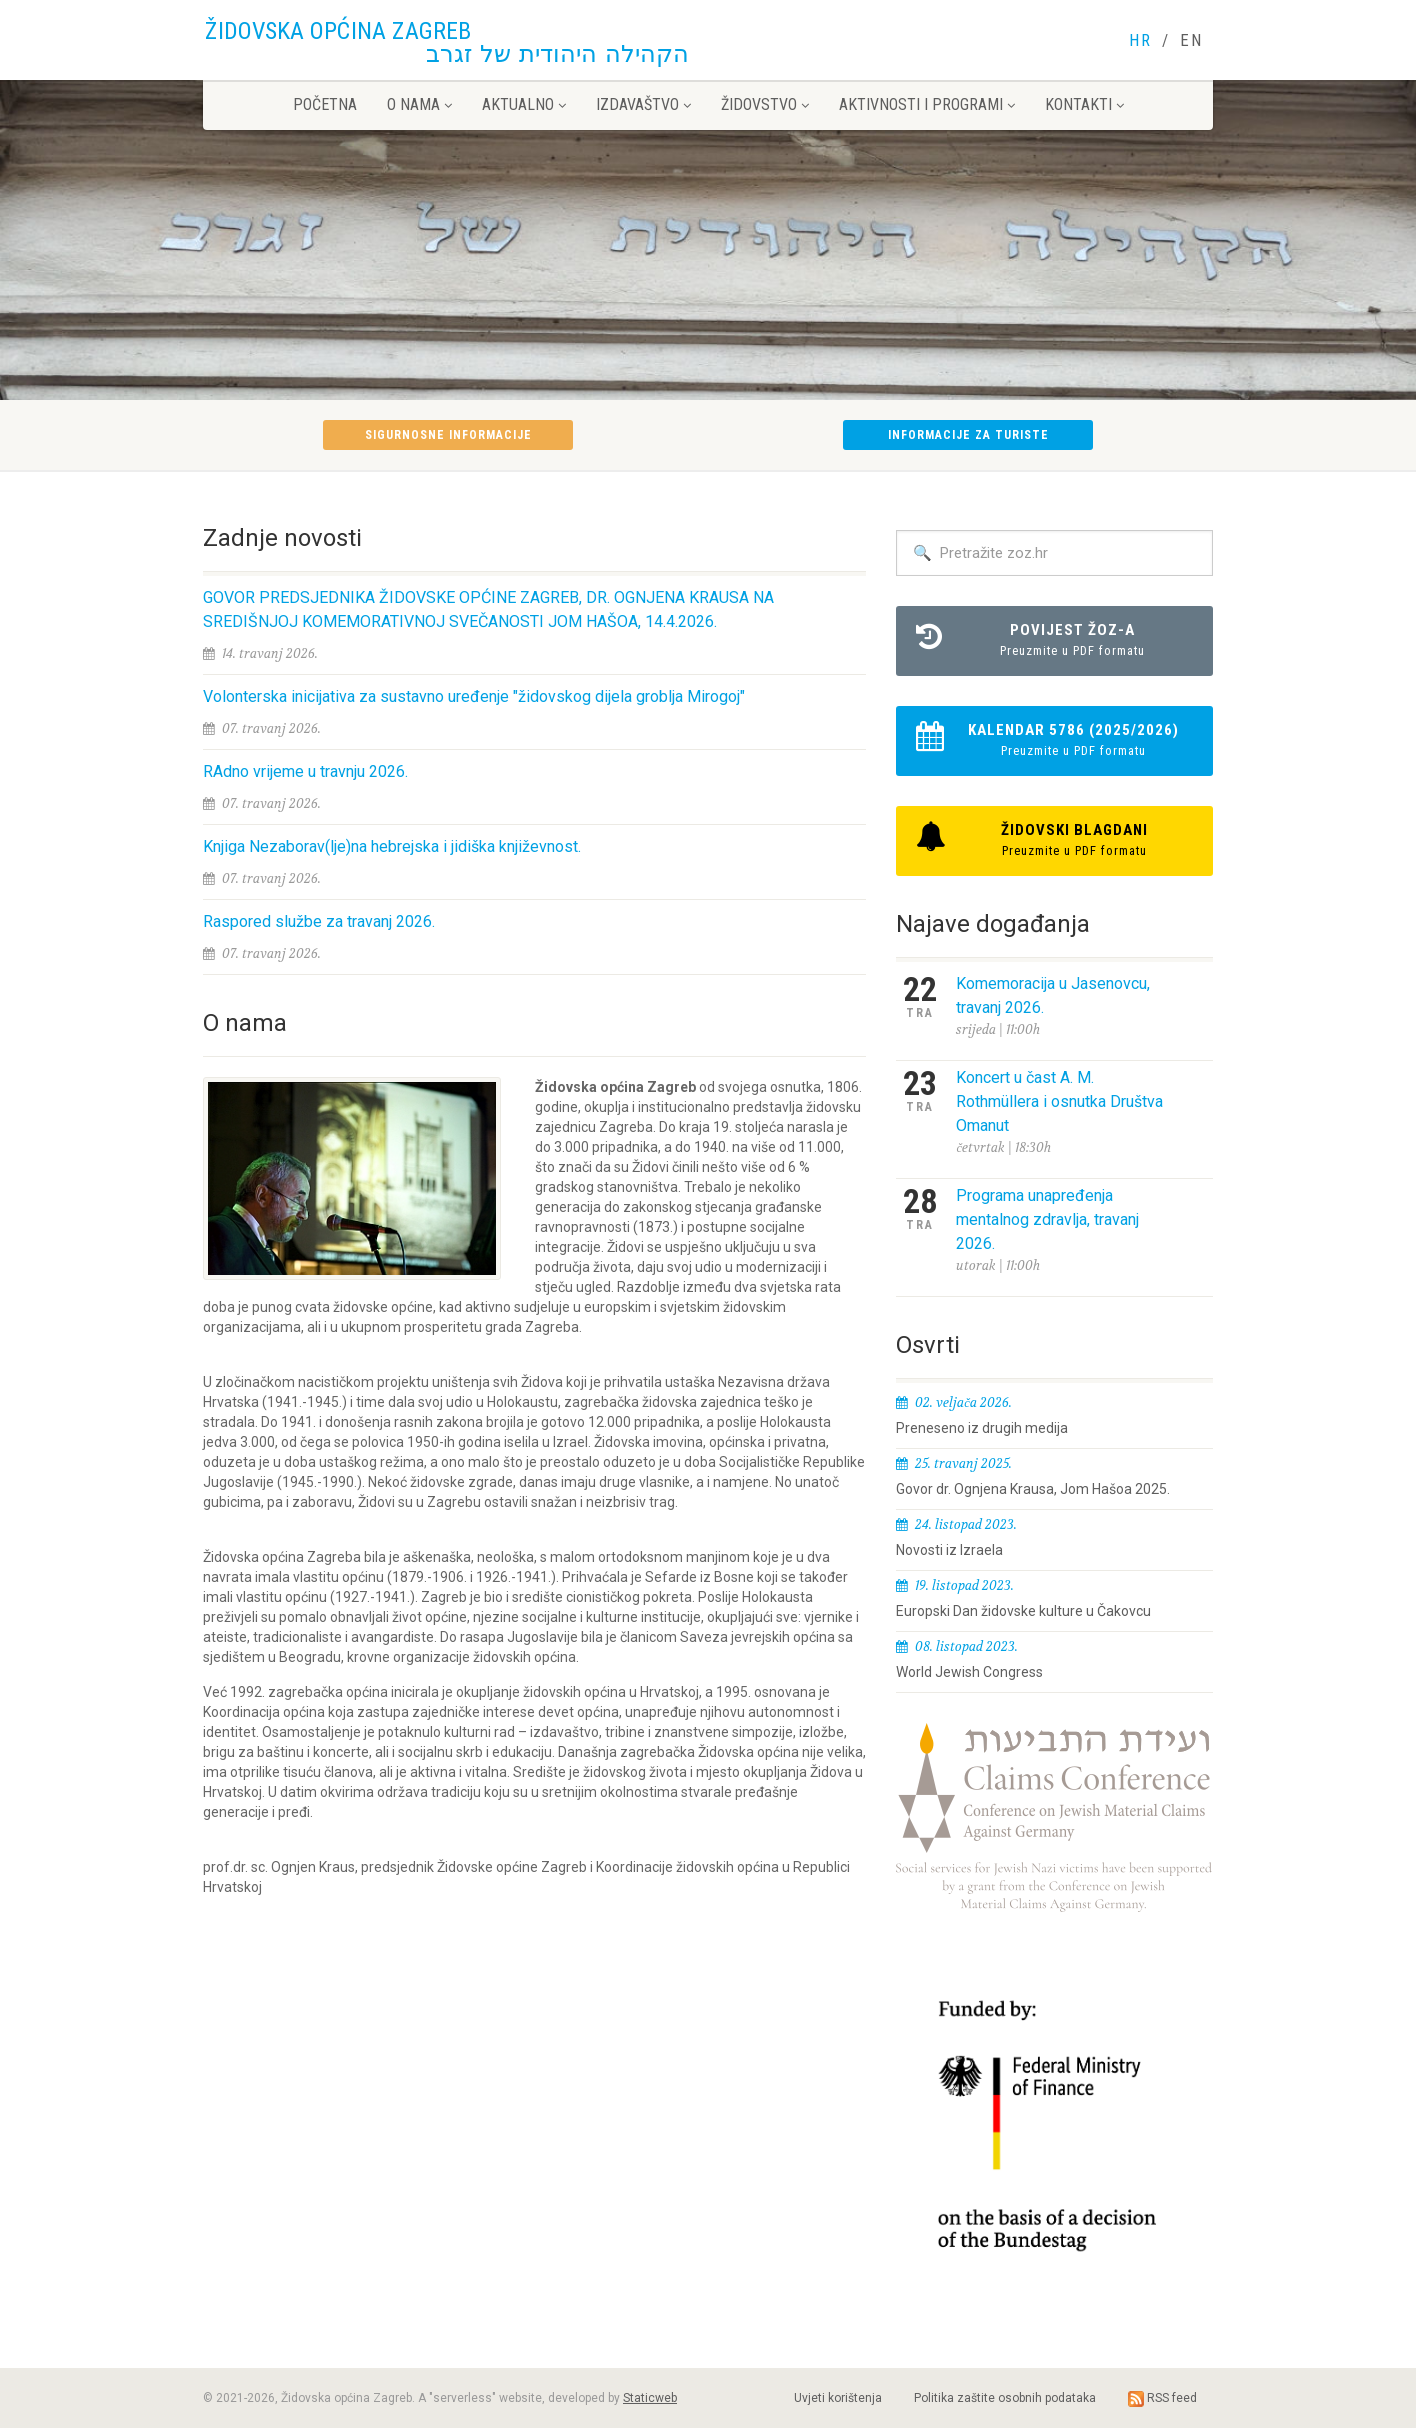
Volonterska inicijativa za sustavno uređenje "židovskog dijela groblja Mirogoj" (474, 696)
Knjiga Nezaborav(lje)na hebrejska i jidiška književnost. (392, 846)
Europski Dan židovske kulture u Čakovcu (1023, 1611)
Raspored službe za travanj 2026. (319, 921)
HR (1140, 40)
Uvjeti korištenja (838, 2398)
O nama (419, 104)
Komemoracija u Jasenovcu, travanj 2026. (1053, 995)
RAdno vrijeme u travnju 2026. (305, 771)
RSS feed (1162, 2399)
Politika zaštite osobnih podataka (1005, 2398)
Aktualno (524, 104)
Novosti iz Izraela (949, 1550)
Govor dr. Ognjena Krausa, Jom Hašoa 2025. (1033, 1489)
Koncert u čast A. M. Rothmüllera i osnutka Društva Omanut (1059, 1101)
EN (1191, 40)
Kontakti (1084, 104)
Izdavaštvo (643, 104)
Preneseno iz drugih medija (982, 1428)
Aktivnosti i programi (927, 104)
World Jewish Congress (969, 1672)
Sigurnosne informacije (448, 435)
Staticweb (650, 2398)
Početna (325, 104)
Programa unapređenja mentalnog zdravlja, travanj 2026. (1047, 1219)
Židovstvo (765, 104)
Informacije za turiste (968, 435)
